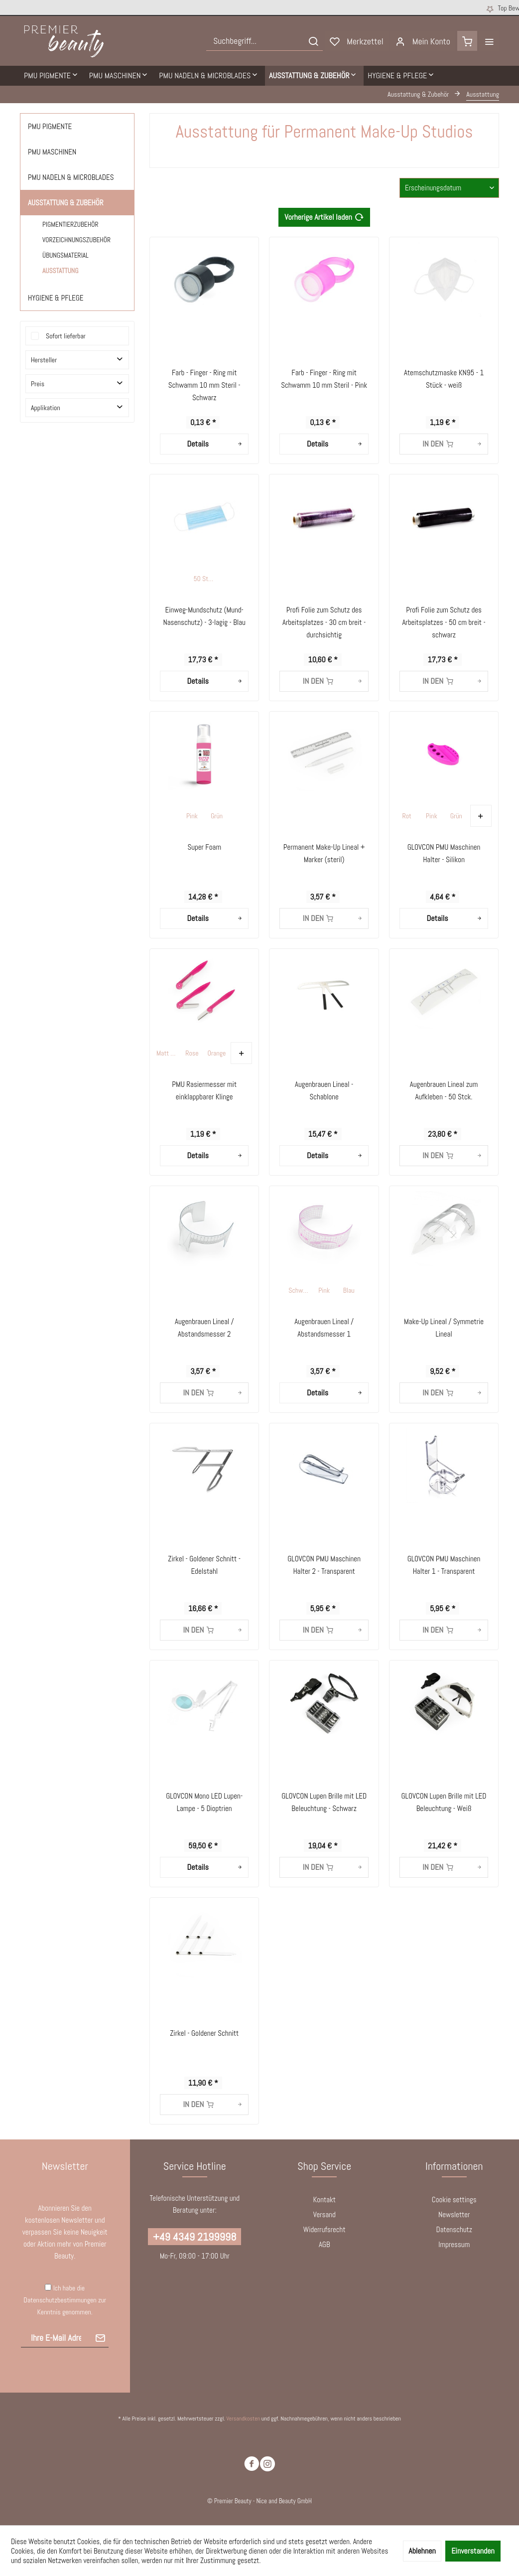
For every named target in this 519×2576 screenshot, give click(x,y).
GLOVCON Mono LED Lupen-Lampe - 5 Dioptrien (204, 1802)
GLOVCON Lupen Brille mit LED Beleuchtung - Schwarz (324, 1802)
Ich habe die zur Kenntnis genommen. (64, 2299)
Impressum (454, 2244)
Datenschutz (454, 2229)
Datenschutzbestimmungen (59, 2299)
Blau (349, 1290)
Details (215, 442)
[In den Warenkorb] (443, 444)
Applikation (45, 407)
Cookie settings (454, 2199)
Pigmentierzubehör (70, 224)
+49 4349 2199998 (194, 2237)
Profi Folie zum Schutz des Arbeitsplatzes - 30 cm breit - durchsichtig (324, 622)
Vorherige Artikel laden (324, 215)
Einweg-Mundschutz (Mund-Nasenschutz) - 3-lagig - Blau (204, 616)
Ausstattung (60, 271)
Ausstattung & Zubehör (66, 202)
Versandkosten (243, 2419)
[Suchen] (313, 41)
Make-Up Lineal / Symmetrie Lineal (444, 1328)
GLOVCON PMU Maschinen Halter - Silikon (444, 853)
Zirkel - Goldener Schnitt (204, 2033)
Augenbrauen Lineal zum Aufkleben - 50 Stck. (444, 1090)
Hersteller (44, 359)
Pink (192, 815)
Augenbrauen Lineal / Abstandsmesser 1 (324, 1328)
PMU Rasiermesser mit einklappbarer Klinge (204, 1090)
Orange (217, 1053)
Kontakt (324, 2199)
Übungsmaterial (65, 255)
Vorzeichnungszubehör (76, 240)
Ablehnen (421, 2551)
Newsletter (454, 2214)
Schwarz (299, 1290)
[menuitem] (264, 41)
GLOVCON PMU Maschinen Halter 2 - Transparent (324, 1565)
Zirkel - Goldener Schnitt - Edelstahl (204, 1565)
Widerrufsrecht (324, 2229)
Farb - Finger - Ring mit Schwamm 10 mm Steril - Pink (324, 379)
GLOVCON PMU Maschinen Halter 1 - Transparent (444, 1565)
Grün (217, 815)
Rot (406, 815)
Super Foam (204, 847)
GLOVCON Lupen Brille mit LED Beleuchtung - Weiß (444, 1802)
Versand (324, 2214)
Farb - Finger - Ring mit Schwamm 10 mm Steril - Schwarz (204, 385)
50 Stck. (204, 578)
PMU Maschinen (52, 151)
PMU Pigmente (50, 126)
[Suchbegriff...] (264, 41)
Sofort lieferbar (66, 335)
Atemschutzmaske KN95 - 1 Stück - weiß (444, 379)
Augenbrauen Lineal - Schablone (324, 1090)
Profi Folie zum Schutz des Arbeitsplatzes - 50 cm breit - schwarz (443, 622)
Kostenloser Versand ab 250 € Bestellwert (245, 8)
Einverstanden (473, 2551)
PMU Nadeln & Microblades (71, 177)
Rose (191, 1053)
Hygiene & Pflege (55, 298)
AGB (324, 2244)
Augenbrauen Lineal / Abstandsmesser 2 (204, 1328)
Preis (37, 383)
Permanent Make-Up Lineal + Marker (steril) (324, 853)
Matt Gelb (168, 1053)
